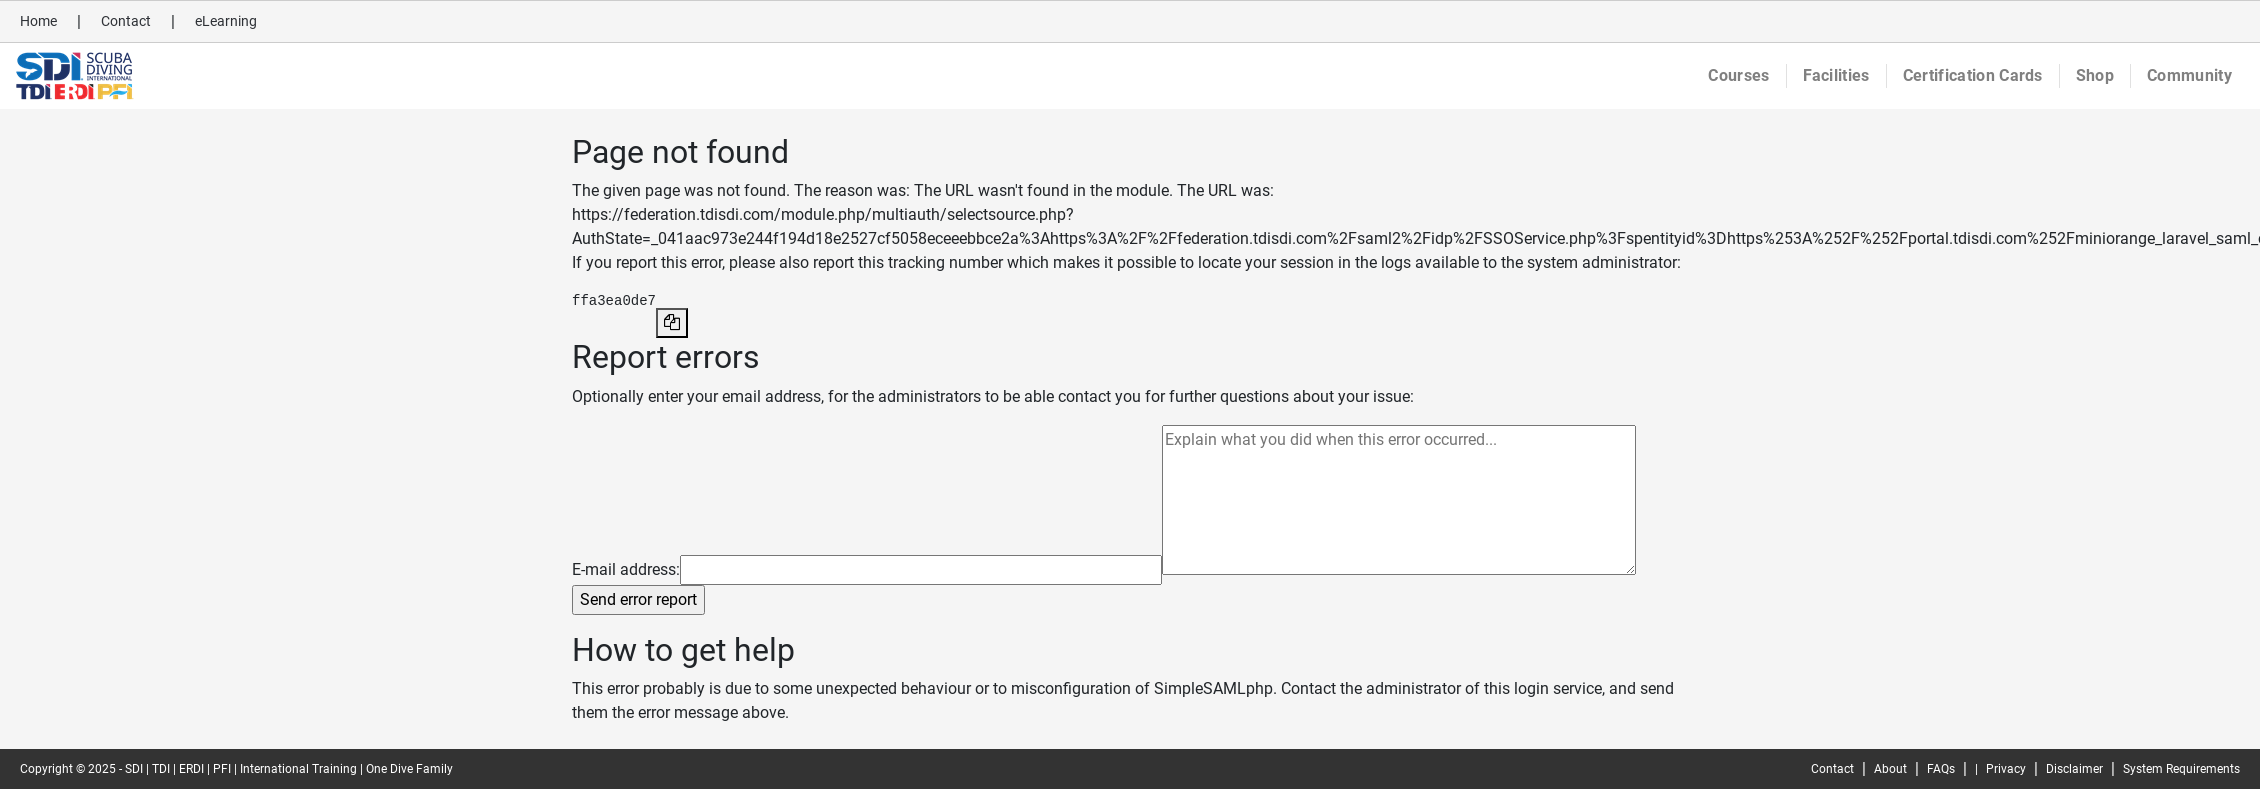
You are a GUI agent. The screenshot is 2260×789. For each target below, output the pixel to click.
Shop (2095, 75)
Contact (126, 21)
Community (2189, 75)
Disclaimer (2074, 769)
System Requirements (2181, 769)
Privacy (2006, 769)
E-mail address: (626, 569)
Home (38, 21)
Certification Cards (1973, 75)
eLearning (226, 21)
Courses (1738, 75)
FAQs (1941, 769)
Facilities (1836, 75)
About (1890, 769)
